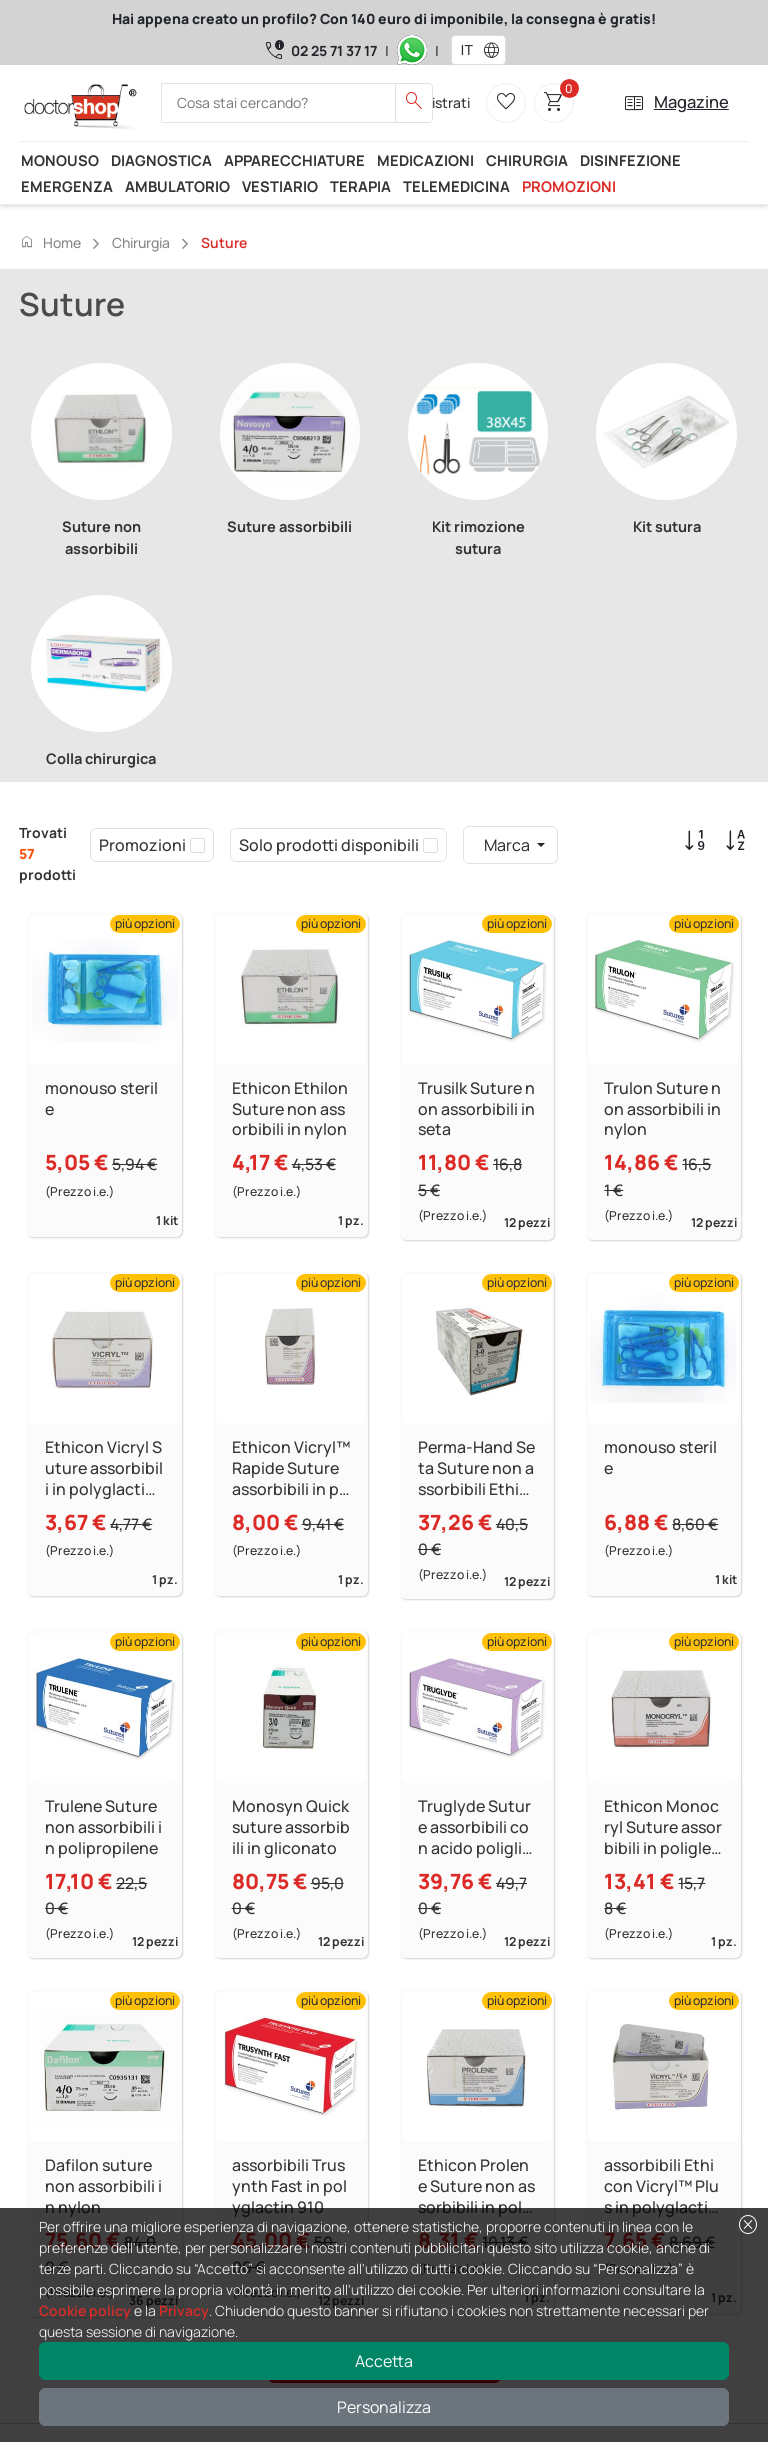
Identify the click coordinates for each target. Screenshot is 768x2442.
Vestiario (280, 186)
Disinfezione (630, 160)
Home (50, 242)
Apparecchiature (294, 160)
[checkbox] (197, 845)
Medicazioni (425, 160)
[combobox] (465, 50)
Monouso (60, 160)
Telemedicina (456, 186)
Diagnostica (161, 160)
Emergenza (67, 186)
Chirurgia (527, 160)
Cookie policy (85, 2310)
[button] (496, 50)
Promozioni (569, 186)
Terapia (360, 186)
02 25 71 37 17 (334, 50)
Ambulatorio (177, 186)
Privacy (184, 2310)
